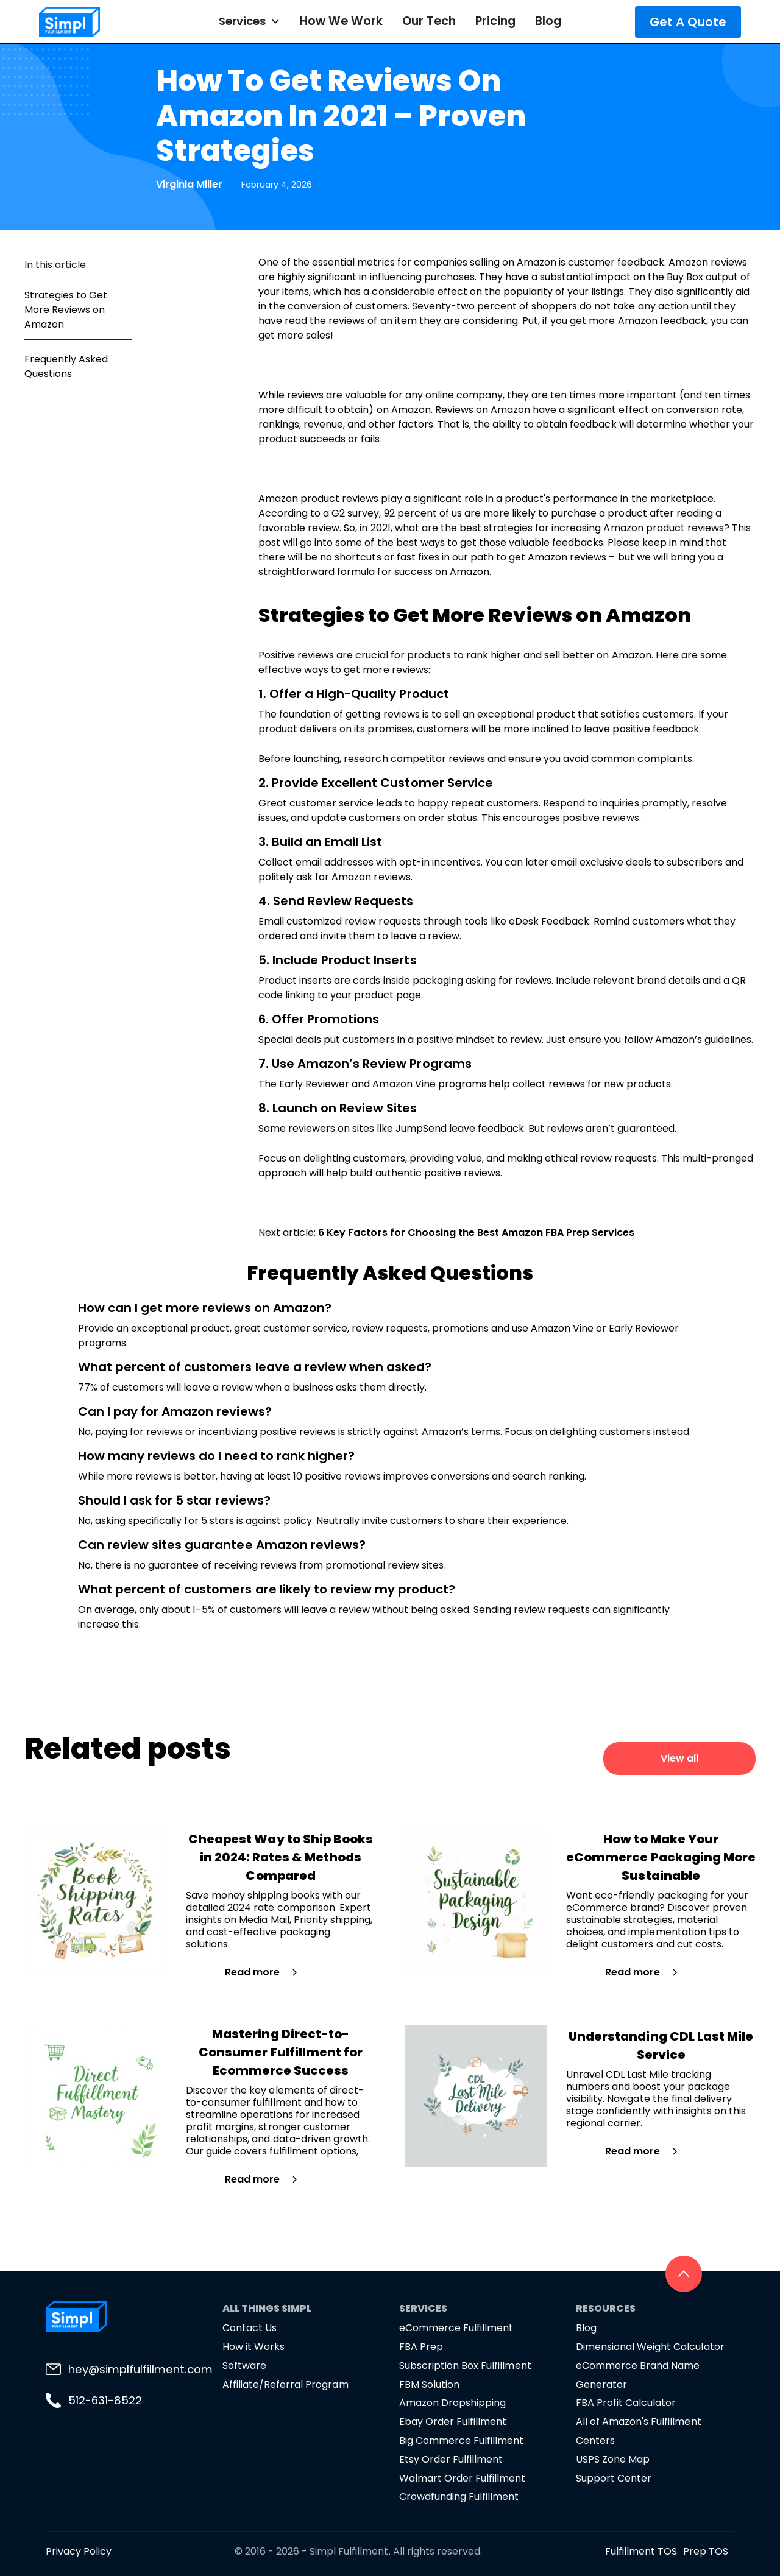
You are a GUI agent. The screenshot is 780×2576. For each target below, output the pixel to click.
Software (244, 2366)
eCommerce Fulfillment (456, 2328)
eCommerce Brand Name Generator (638, 2375)
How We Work (341, 21)
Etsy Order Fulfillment (451, 2459)
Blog (548, 21)
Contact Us (249, 2328)
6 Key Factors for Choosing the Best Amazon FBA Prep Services (476, 1233)
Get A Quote (688, 21)
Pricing (495, 21)
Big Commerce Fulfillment (461, 2440)
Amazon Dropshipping (452, 2403)
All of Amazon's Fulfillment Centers (638, 2431)
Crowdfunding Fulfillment (459, 2497)
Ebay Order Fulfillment (452, 2422)
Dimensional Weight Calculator (650, 2347)
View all (679, 1758)
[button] (249, 21)
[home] (97, 22)
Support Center (613, 2478)
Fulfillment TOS (641, 2551)
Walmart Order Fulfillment (462, 2478)
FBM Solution (429, 2384)
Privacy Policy (79, 2551)
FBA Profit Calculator (626, 2403)
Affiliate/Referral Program (285, 2384)
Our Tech (429, 21)
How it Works (253, 2347)
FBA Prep (421, 2347)
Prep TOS (705, 2551)
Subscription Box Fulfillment (465, 2366)
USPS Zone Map (613, 2459)
